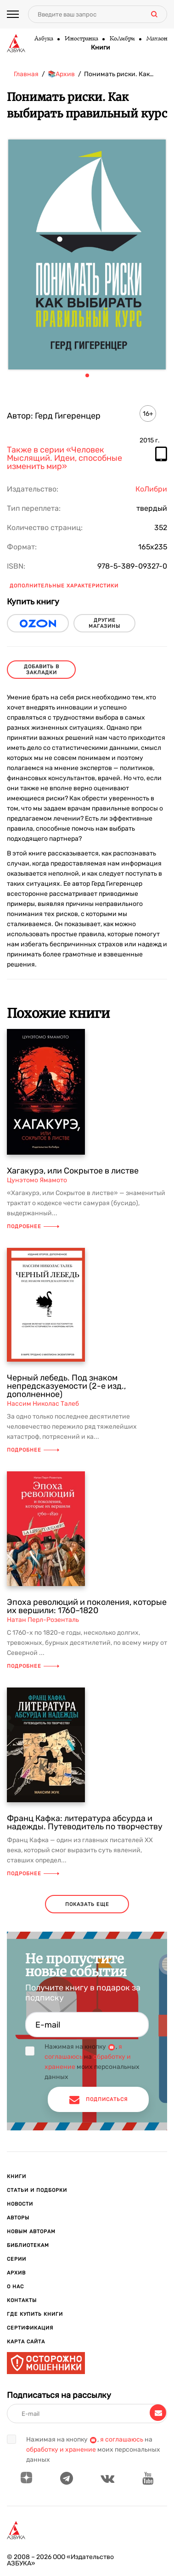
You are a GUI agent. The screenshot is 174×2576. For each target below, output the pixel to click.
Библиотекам (28, 2245)
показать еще (87, 1904)
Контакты (22, 2300)
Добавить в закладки (41, 670)
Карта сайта (26, 2342)
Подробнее (33, 1226)
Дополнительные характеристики (64, 586)
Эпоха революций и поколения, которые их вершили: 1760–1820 (87, 1606)
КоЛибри (122, 39)
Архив (16, 2273)
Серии (16, 2259)
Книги (100, 48)
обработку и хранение (61, 2449)
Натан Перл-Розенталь (43, 1620)
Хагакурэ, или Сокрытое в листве (73, 1171)
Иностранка (81, 39)
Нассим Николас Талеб (43, 1404)
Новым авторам (31, 2232)
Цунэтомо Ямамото (37, 1180)
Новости (20, 2204)
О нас (15, 2287)
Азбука (43, 39)
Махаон (156, 39)
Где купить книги (35, 2314)
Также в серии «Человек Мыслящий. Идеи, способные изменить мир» (64, 458)
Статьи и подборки (37, 2190)
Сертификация (30, 2328)
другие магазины (104, 623)
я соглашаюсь (121, 2439)
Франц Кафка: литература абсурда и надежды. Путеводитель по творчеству (85, 1822)
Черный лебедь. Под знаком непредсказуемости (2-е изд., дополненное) (66, 1386)
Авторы (18, 2218)
